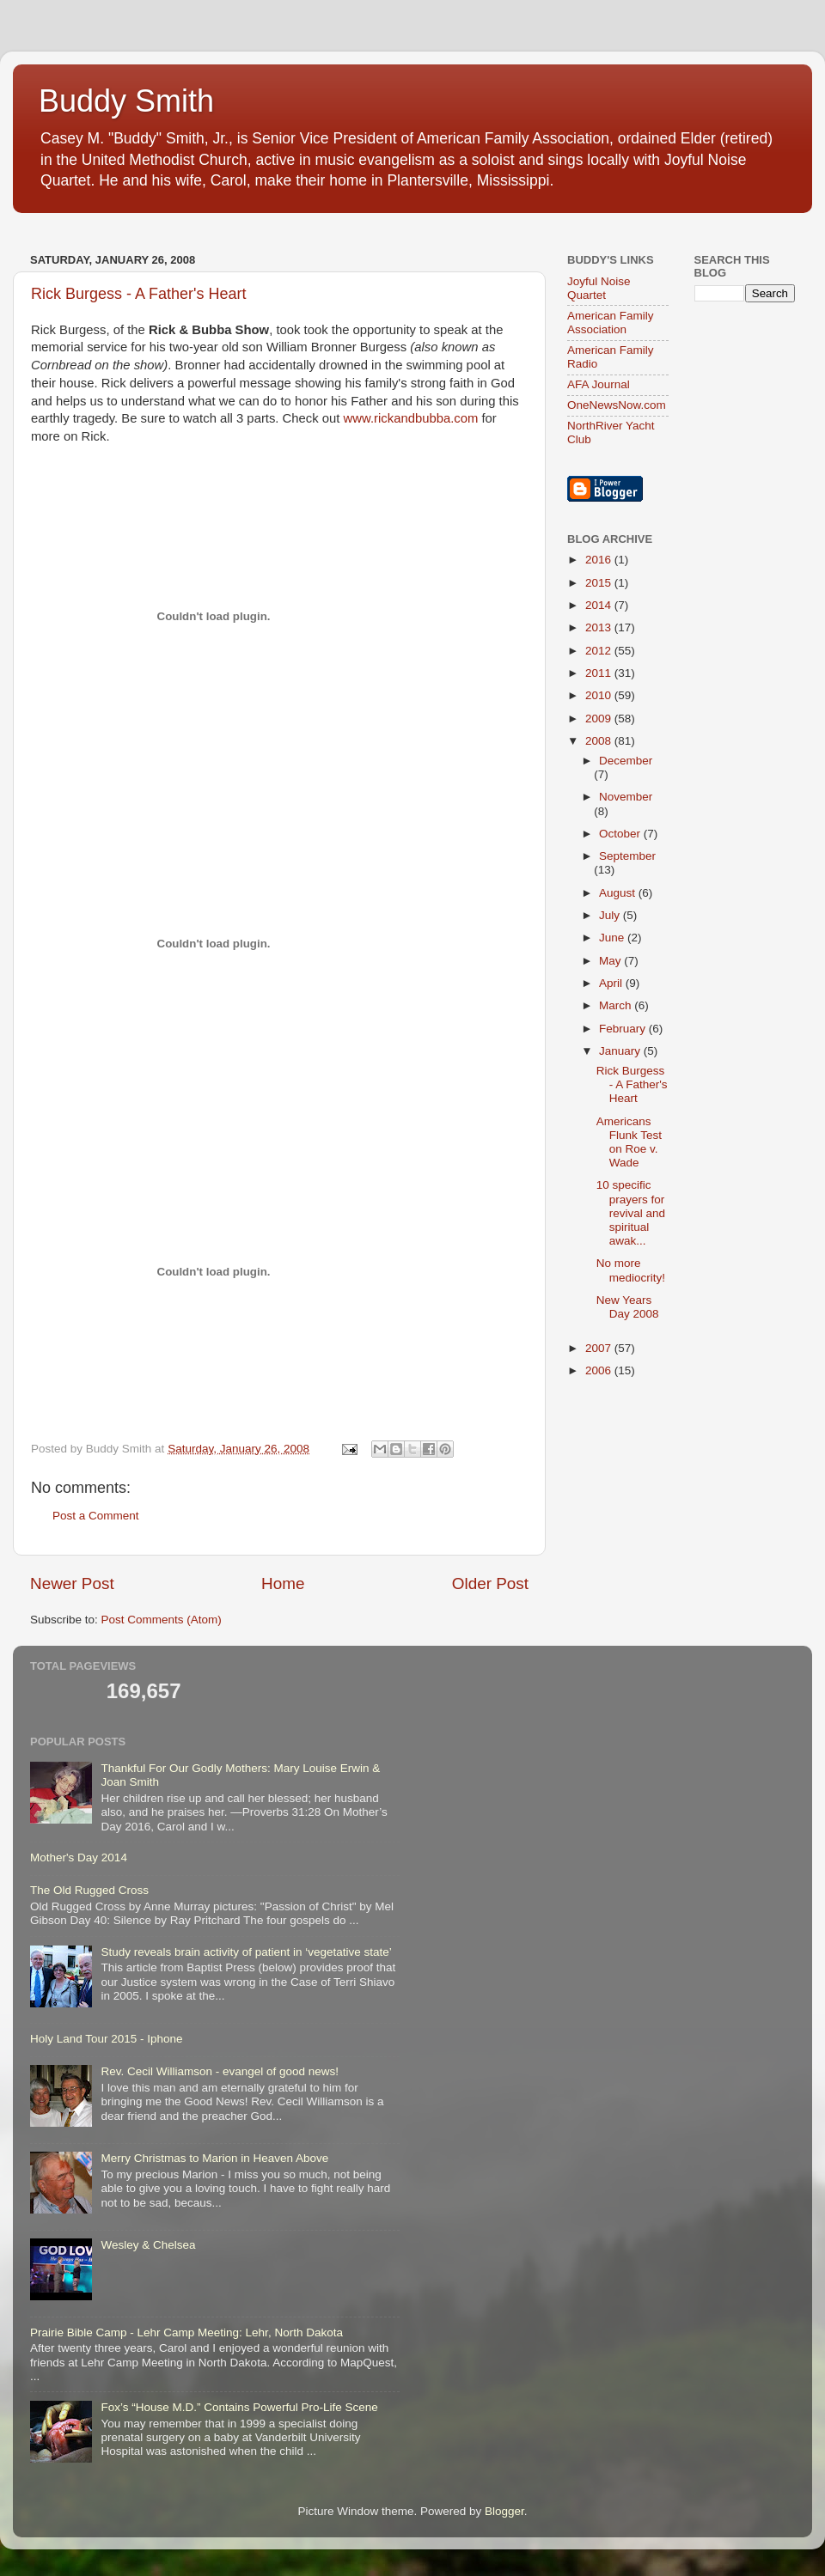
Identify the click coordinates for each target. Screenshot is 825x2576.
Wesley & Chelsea (148, 2244)
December (625, 760)
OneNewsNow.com (616, 405)
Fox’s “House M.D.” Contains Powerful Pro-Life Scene (239, 2407)
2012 (599, 650)
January (621, 1050)
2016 (599, 559)
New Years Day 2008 (627, 1307)
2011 (599, 673)
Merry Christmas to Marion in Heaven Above (214, 2158)
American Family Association (610, 322)
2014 (599, 605)
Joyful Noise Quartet (599, 288)
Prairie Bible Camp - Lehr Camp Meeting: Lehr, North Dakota (186, 2332)
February (624, 1028)
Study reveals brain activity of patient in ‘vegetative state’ (246, 1952)
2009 (599, 718)
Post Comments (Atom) (161, 1619)
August (619, 892)
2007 (599, 1348)
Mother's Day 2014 (78, 1857)
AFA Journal (598, 384)
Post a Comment (95, 1515)
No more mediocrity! (630, 1270)
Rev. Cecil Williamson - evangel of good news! (220, 2071)
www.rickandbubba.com (411, 418)
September (627, 856)
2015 (599, 582)
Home (282, 1583)
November (625, 796)
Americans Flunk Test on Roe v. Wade (629, 1142)
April (612, 983)
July (611, 915)
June (613, 937)
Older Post (490, 1583)
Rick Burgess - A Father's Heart (139, 293)
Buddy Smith (126, 101)
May (611, 960)
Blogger (504, 2511)
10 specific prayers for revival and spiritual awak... (630, 1212)
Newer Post (72, 1583)
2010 (599, 695)
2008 (599, 740)
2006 (599, 1370)
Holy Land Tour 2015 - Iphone (106, 2038)
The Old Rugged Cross (89, 1890)
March (616, 1005)
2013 (599, 627)
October (621, 833)
